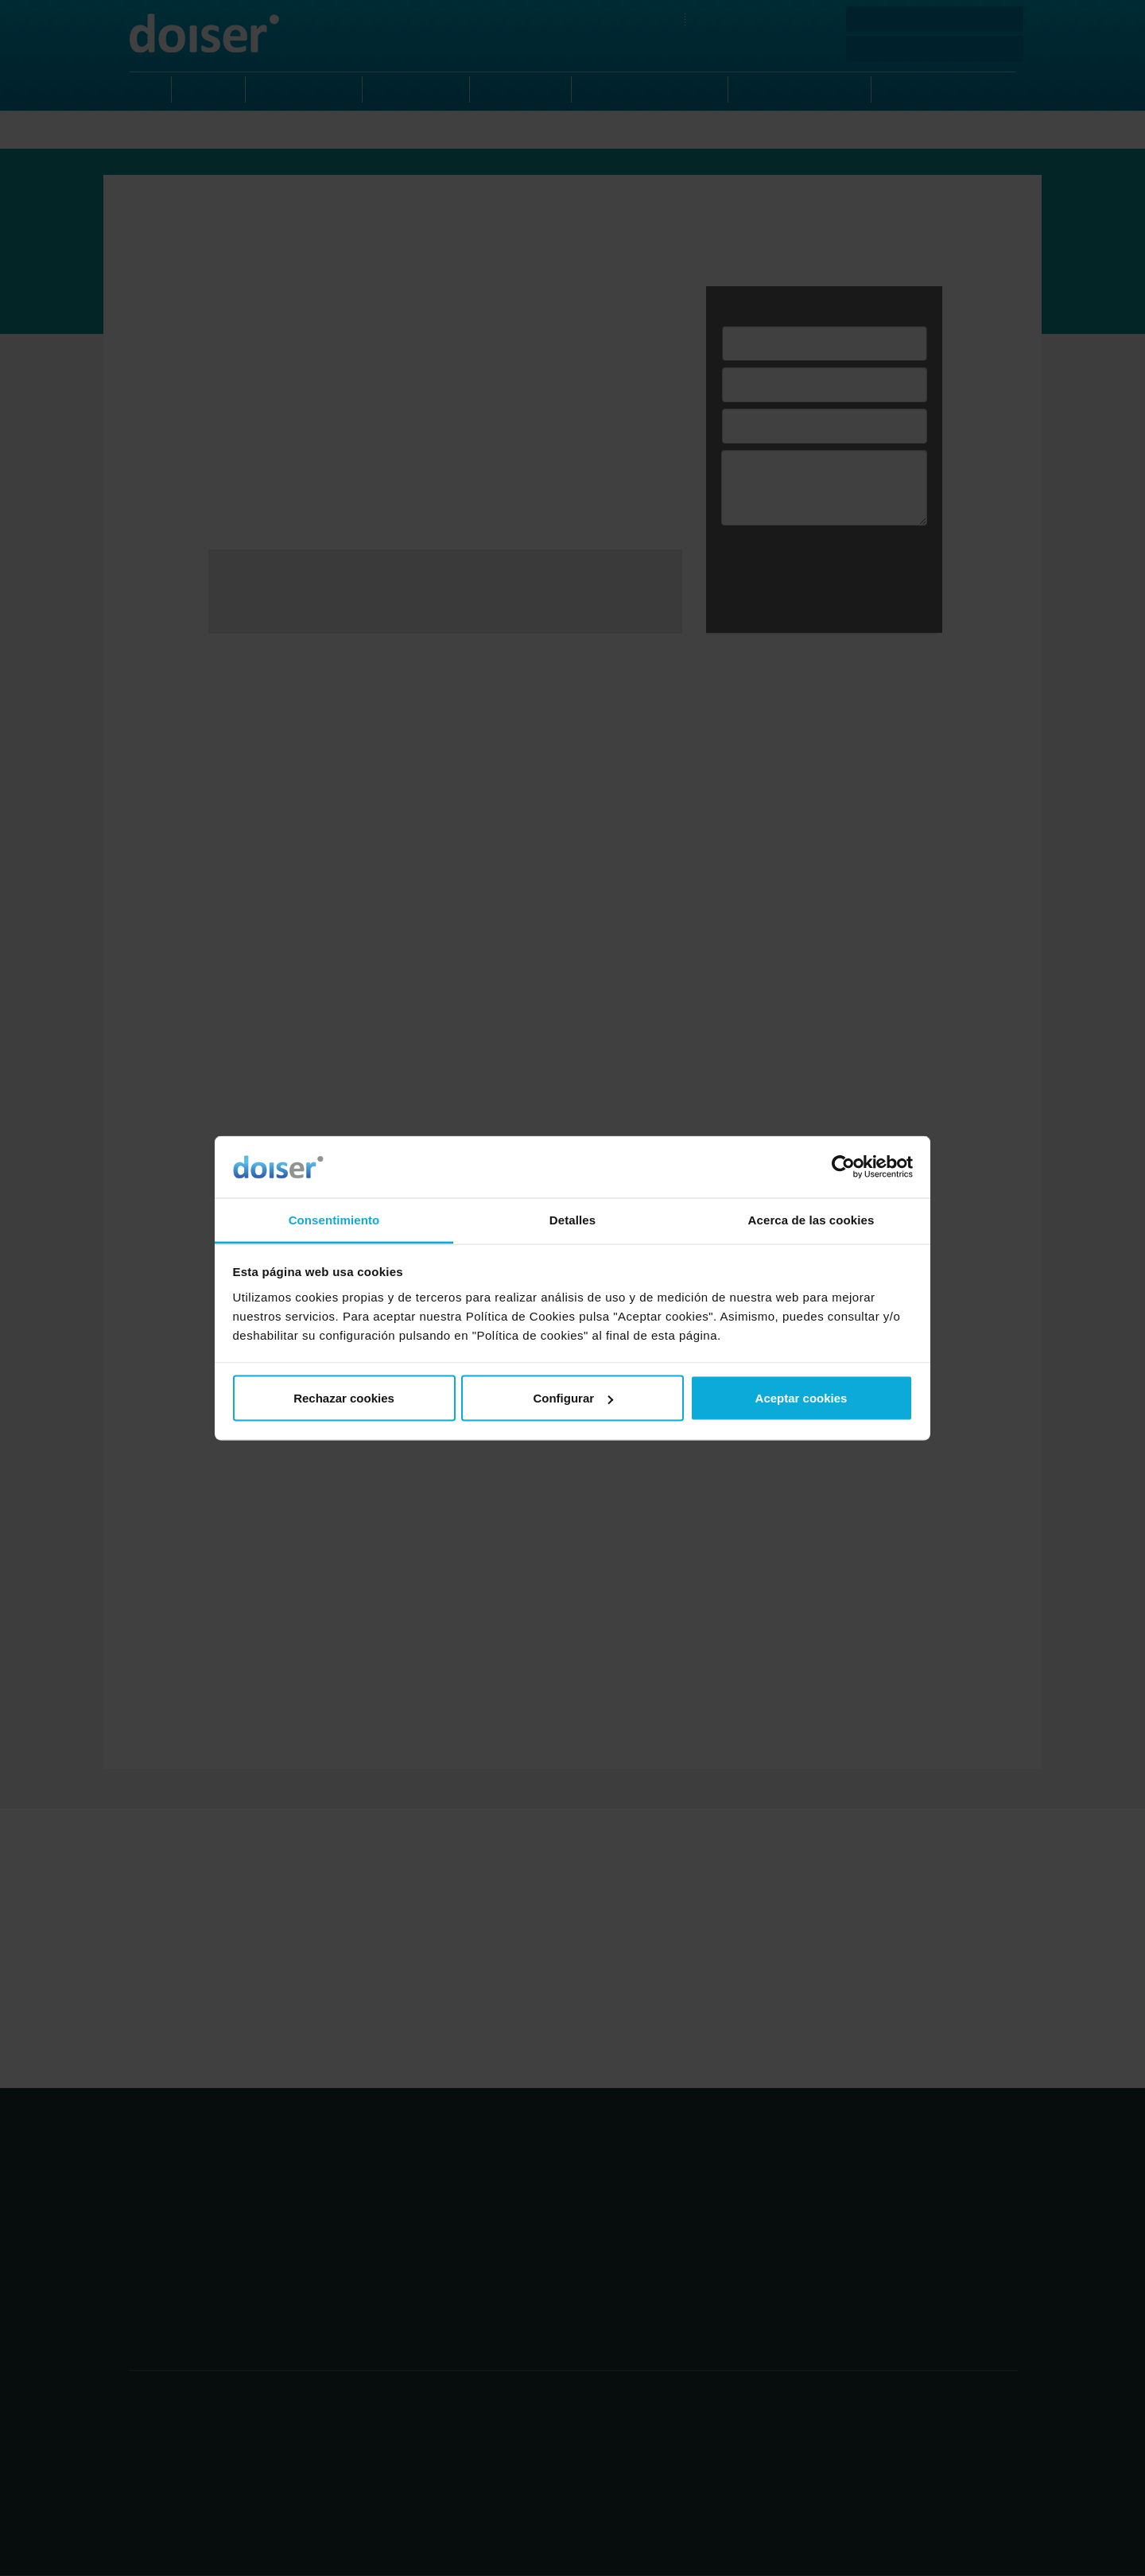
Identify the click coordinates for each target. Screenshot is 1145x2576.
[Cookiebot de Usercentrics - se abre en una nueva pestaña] (843, 1167)
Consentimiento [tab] (334, 1219)
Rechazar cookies (343, 1398)
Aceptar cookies (801, 1398)
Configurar (573, 1398)
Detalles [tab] (572, 1219)
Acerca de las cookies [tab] (811, 1219)
